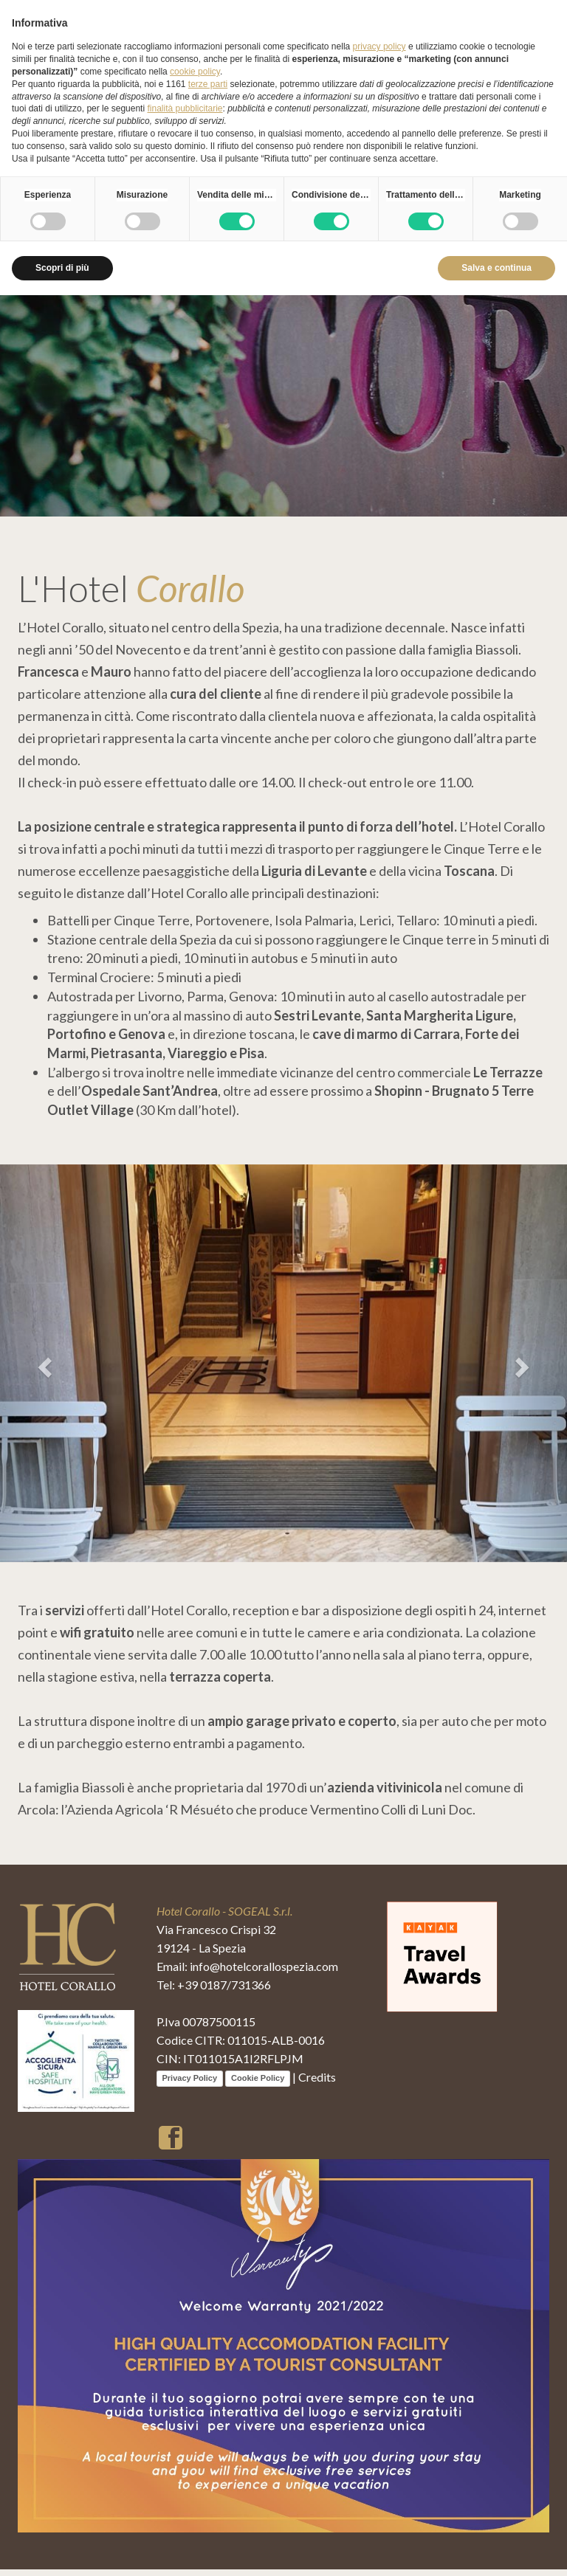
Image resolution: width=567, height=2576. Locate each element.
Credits (317, 2083)
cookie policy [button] (195, 71)
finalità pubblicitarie (184, 108)
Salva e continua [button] (496, 268)
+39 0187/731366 (224, 1991)
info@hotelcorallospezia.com (264, 1973)
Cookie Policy (257, 2084)
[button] (42, 1366)
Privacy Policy (190, 2084)
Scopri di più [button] (62, 268)
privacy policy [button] (379, 46)
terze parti (207, 84)
